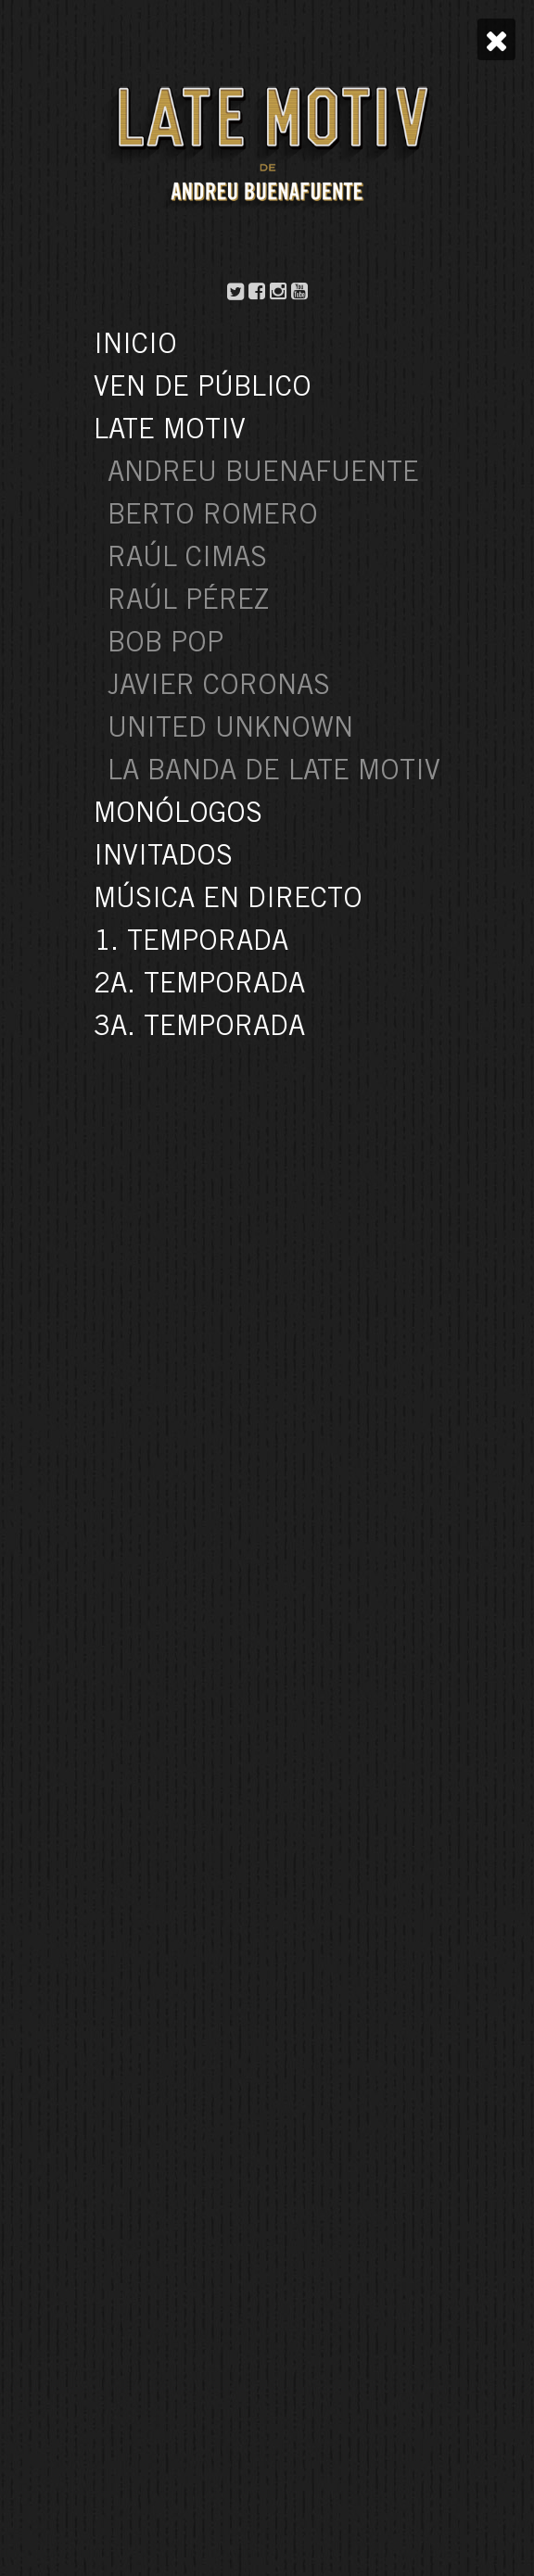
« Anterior (244, 1578)
